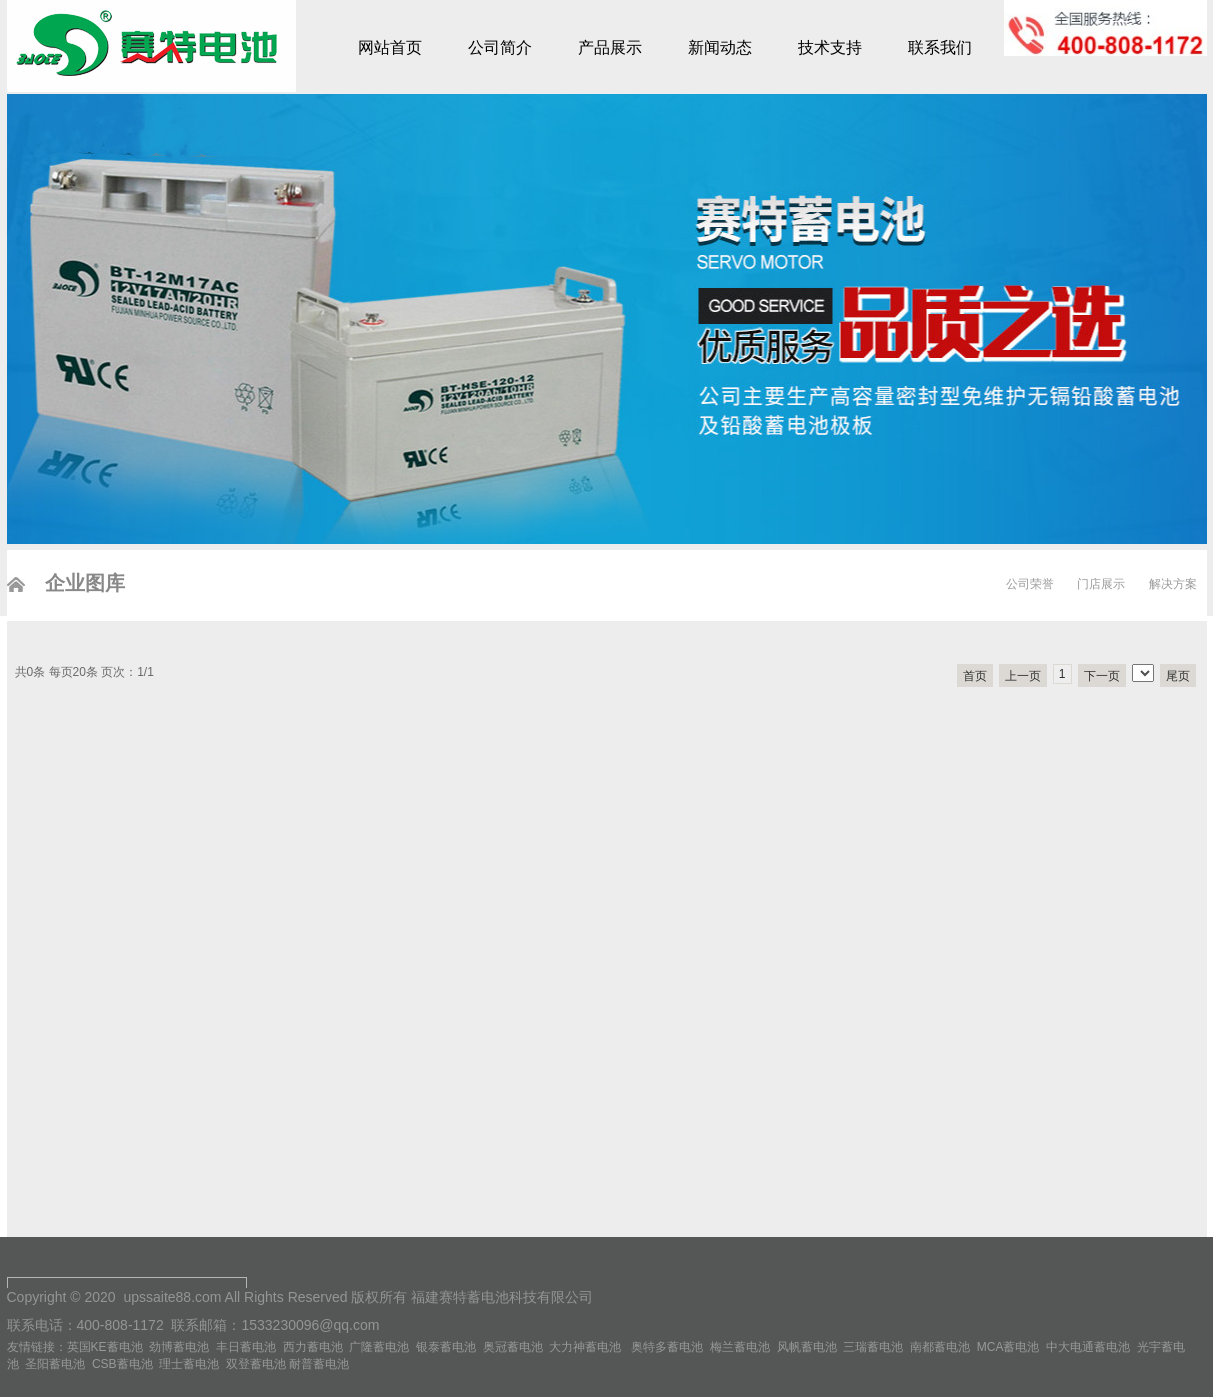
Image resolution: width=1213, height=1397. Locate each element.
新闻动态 (720, 47)
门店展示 (1101, 584)
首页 (975, 676)
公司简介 (500, 47)
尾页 (1178, 676)
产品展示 (610, 47)
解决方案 (1173, 584)
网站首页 (390, 47)
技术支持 (830, 47)
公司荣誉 (1030, 584)
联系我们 (940, 47)
